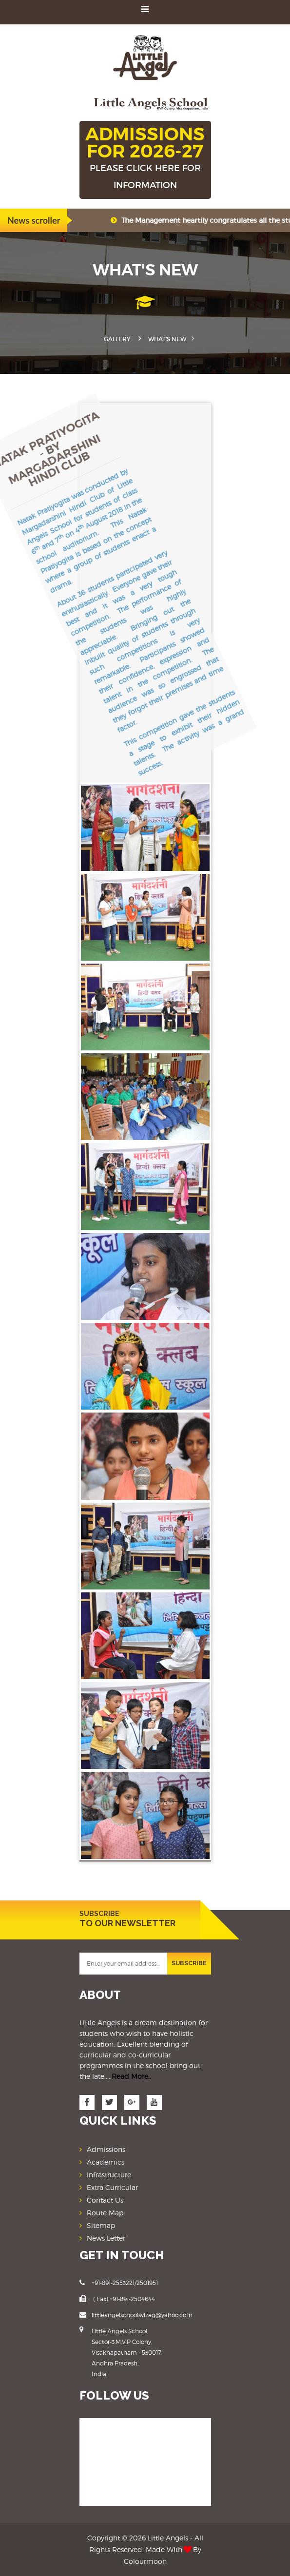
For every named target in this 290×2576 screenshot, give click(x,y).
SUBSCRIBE (189, 1963)
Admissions (106, 2149)
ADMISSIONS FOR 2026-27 (145, 158)
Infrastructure (109, 2174)
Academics (105, 2162)
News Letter (106, 2238)
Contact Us (105, 2200)
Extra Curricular (112, 2187)
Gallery (117, 339)
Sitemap (101, 2225)
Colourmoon (145, 2561)
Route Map (105, 2212)
